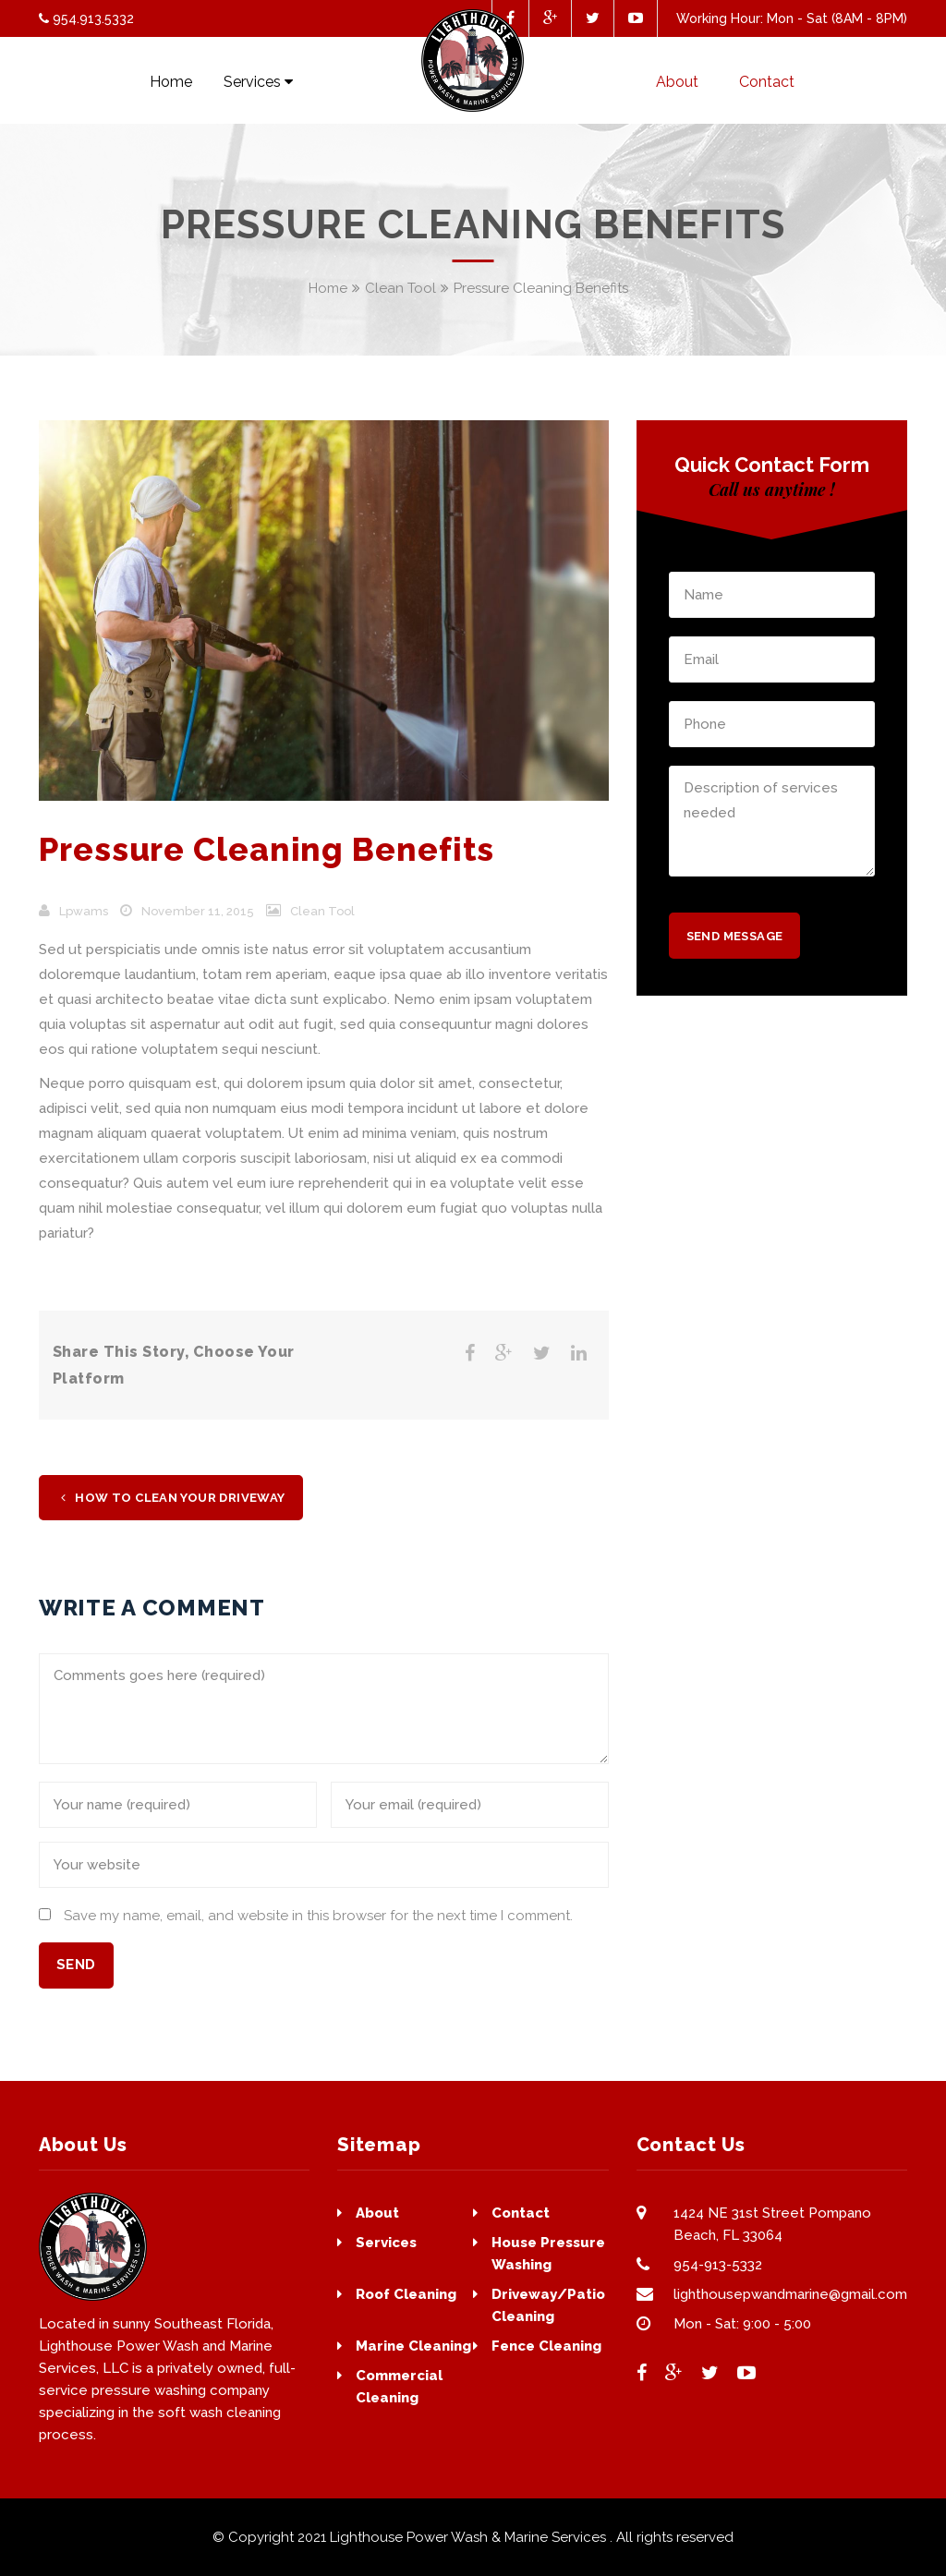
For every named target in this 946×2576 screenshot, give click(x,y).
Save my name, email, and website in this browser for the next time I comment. (318, 1915)
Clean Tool (400, 288)
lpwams (83, 911)
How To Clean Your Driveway (173, 1498)
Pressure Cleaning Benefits (266, 849)
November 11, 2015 (197, 911)
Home (328, 288)
